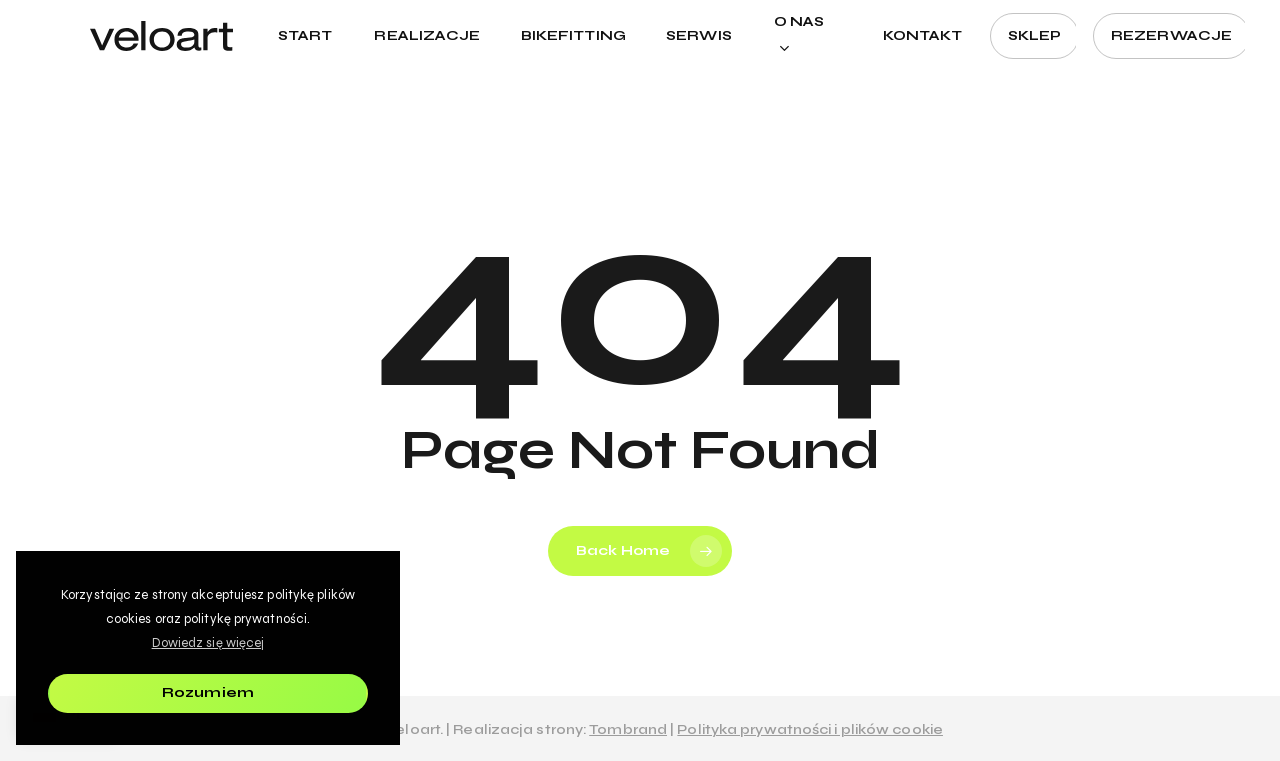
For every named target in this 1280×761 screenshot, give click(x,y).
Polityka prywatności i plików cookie (810, 729)
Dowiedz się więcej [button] (208, 643)
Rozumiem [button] (208, 692)
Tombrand (628, 729)
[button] (1242, 10)
